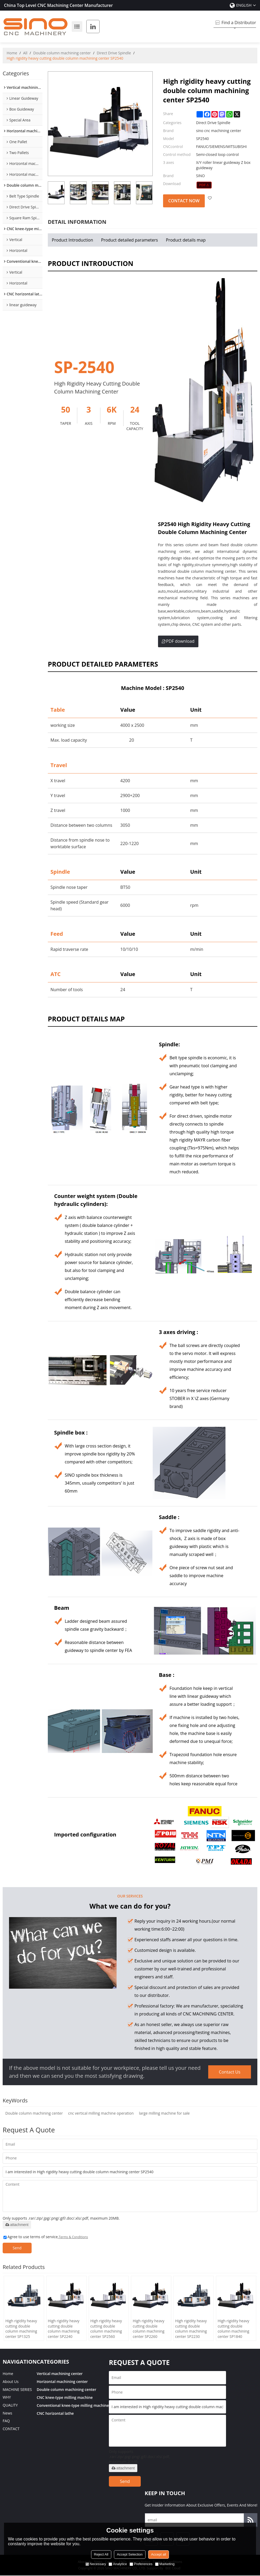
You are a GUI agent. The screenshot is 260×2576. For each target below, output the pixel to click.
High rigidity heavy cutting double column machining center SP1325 (21, 2329)
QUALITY (10, 2405)
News (7, 2413)
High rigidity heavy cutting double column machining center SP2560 (106, 2329)
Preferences (141, 2564)
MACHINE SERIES (17, 2390)
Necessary (96, 2564)
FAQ (6, 2421)
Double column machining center (62, 52)
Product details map (186, 240)
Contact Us (229, 2072)
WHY (7, 2397)
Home (12, 52)
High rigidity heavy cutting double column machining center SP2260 (148, 2329)
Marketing (164, 2564)
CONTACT (11, 2429)
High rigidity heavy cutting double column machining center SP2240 (64, 2329)
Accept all (158, 2554)
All (25, 52)
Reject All (101, 2554)
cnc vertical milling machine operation (101, 2113)
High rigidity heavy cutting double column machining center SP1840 (233, 2329)
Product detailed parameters (129, 240)
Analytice (118, 2564)
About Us (11, 2382)
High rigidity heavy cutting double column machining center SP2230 (191, 2329)
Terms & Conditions (73, 2237)
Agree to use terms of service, (45, 2237)
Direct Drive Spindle (114, 52)
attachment (16, 2225)
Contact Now (184, 201)
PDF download (178, 641)
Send (17, 2248)
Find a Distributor (238, 22)
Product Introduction (72, 240)
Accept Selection (130, 2554)
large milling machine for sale (164, 2113)
